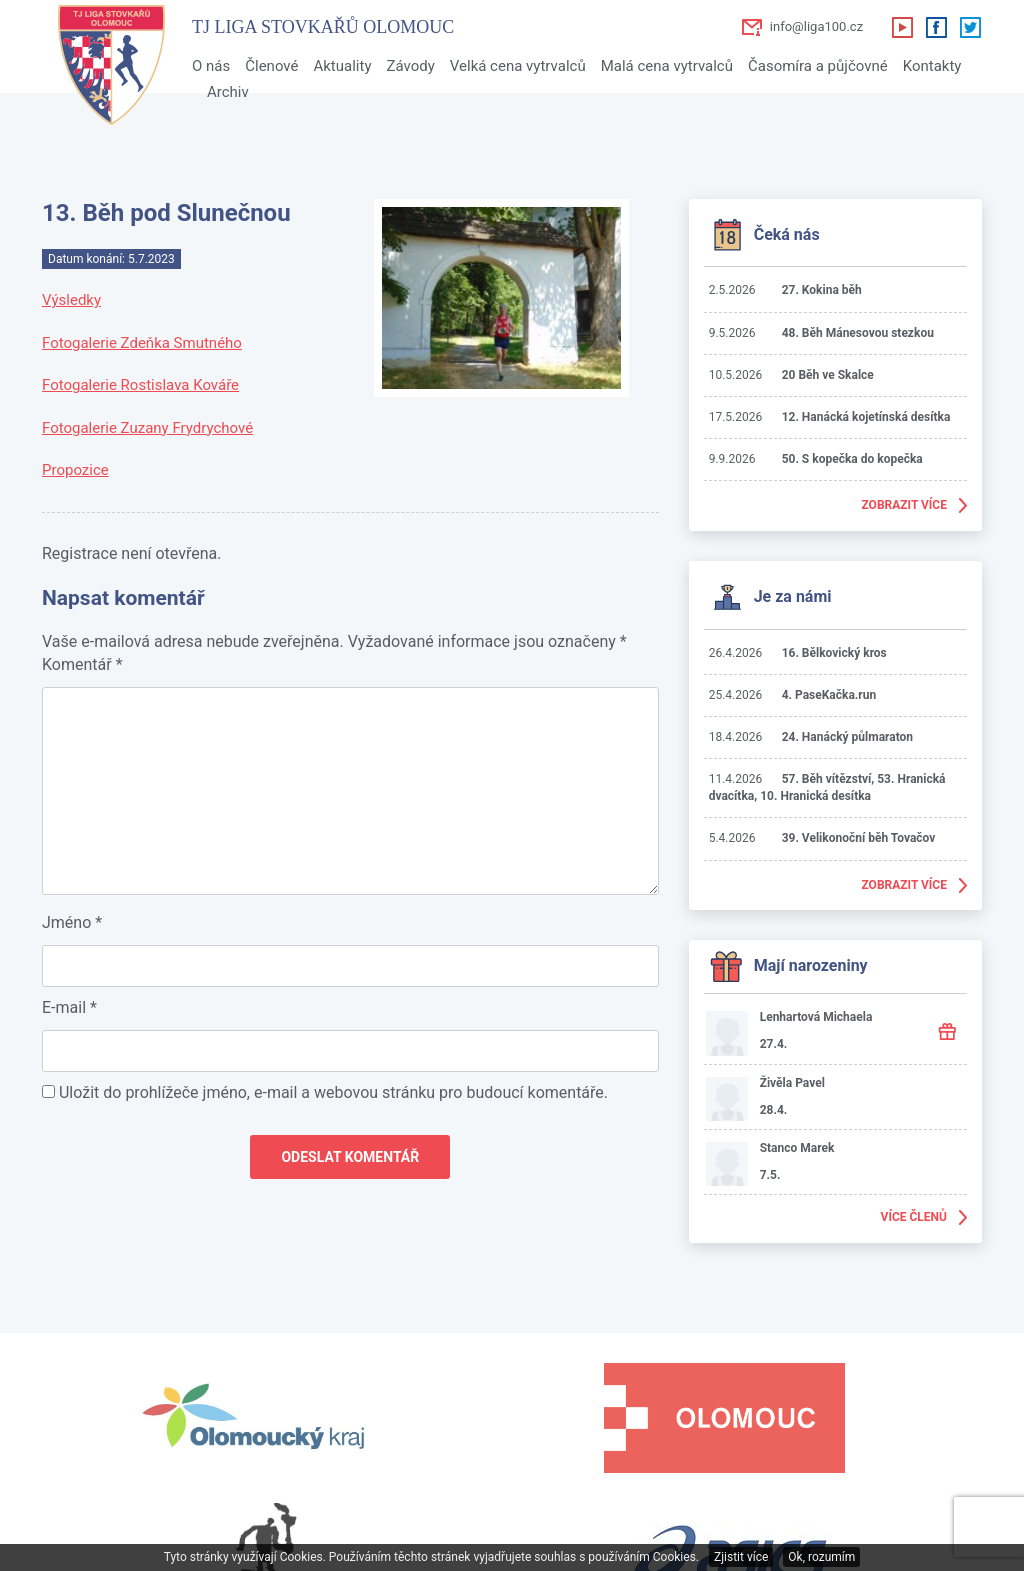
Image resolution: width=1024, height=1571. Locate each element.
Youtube (902, 27)
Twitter (970, 27)
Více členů (914, 1217)
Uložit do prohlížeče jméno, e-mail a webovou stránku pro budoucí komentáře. (333, 1092)
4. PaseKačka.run (829, 695)
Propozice (75, 470)
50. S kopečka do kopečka (852, 459)
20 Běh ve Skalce (828, 375)
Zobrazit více (904, 505)
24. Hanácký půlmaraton (847, 737)
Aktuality (342, 66)
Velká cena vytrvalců (518, 66)
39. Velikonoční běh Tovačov (859, 838)
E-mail (69, 1007)
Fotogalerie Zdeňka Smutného (142, 343)
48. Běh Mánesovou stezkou (858, 333)
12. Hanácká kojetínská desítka (866, 417)
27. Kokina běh (822, 290)
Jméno (72, 922)
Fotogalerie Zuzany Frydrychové (147, 428)
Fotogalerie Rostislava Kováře (140, 385)
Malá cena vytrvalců (667, 66)
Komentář (82, 664)
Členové (271, 66)
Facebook (936, 27)
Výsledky (71, 300)
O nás (211, 66)
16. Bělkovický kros (834, 653)
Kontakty (932, 66)
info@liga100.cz (816, 26)
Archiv (228, 92)
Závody (410, 66)
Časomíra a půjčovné (818, 66)
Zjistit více (741, 1557)
